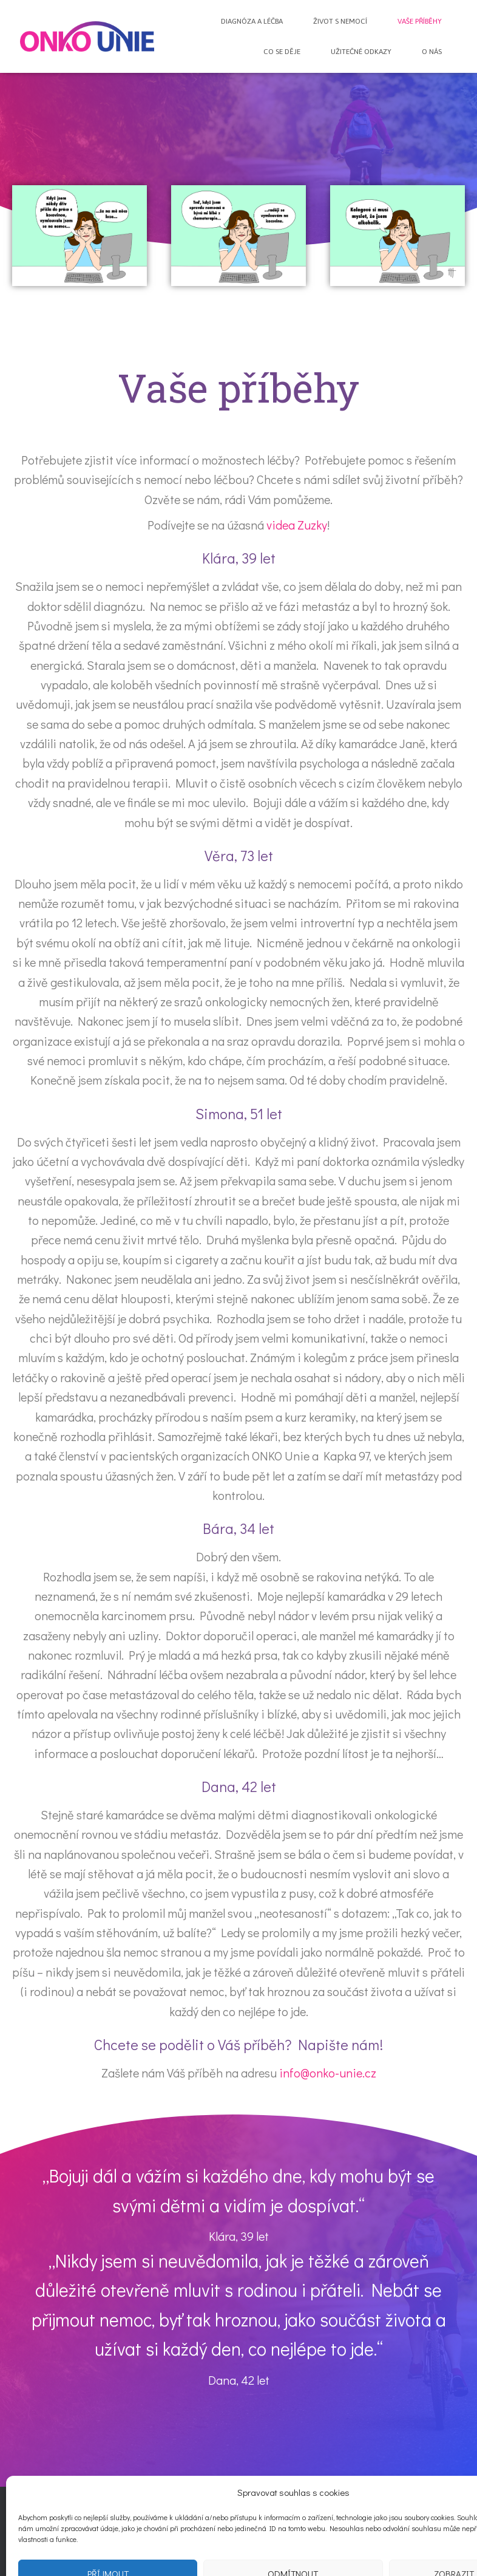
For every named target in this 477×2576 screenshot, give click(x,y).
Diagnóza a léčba (252, 21)
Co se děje (281, 51)
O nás (432, 51)
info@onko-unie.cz (327, 2072)
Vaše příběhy (419, 21)
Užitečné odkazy (361, 51)
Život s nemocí (340, 21)
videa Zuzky (296, 525)
